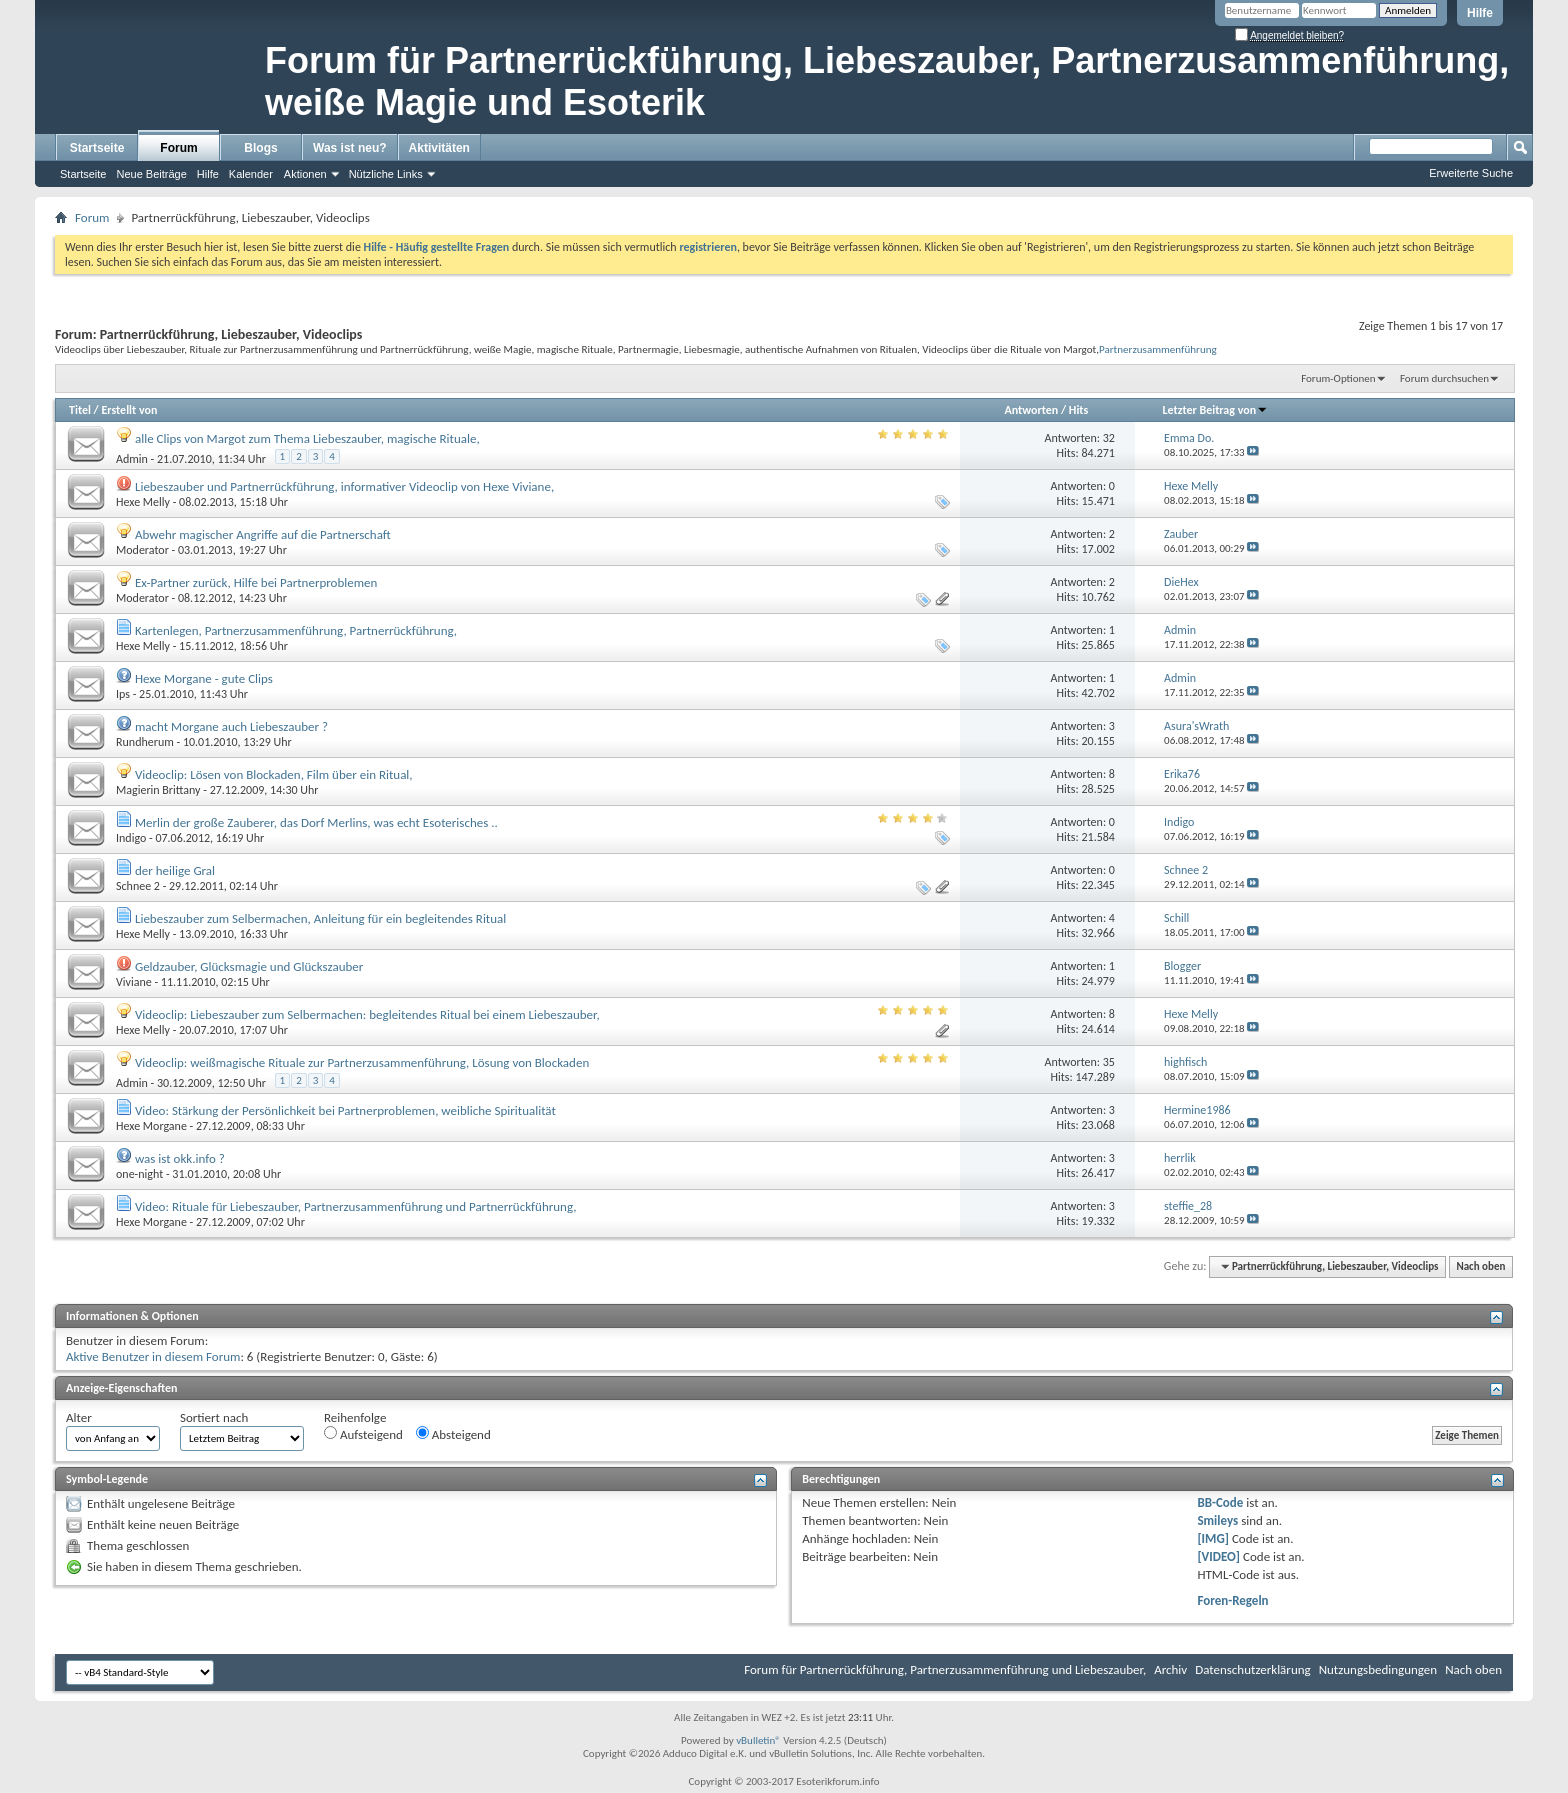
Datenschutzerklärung (1253, 1669)
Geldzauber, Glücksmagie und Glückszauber (249, 966)
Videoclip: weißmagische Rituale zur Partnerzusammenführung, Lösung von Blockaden (362, 1062)
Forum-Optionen (1338, 378)
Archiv (1170, 1669)
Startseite (97, 148)
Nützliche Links (386, 174)
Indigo (131, 838)
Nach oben (1480, 1266)
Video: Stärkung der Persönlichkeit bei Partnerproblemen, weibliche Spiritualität (345, 1110)
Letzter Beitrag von (1216, 410)
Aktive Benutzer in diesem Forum (153, 1356)
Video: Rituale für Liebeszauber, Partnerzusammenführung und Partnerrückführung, (355, 1206)
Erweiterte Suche (1471, 173)
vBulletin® (758, 1740)
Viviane (134, 982)
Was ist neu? (350, 148)
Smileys (1217, 1520)
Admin (132, 459)
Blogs (260, 148)
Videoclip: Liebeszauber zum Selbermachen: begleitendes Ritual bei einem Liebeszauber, (367, 1014)
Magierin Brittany (158, 790)
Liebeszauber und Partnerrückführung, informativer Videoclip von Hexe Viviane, (344, 486)
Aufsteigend (363, 1434)
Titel (80, 410)
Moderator (142, 550)
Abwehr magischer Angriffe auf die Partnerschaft (263, 534)
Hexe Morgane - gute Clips (204, 678)
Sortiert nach (214, 1417)
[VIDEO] (1218, 1556)
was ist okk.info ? (180, 1158)
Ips (123, 694)
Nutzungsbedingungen (1378, 1669)
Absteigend (453, 1434)
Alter (79, 1417)
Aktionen (305, 174)
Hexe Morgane (151, 1126)
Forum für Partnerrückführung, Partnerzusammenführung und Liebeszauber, (945, 1669)
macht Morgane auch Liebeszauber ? (231, 726)
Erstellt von (129, 410)
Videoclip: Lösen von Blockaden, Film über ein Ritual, (274, 774)
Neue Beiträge (151, 174)
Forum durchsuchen (1444, 378)
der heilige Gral (175, 870)
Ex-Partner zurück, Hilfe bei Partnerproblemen (256, 582)
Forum (178, 148)
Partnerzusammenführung (1158, 349)
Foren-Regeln (1232, 1600)
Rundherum (145, 742)
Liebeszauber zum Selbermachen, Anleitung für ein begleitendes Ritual (320, 918)
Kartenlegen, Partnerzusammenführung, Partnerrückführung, (296, 630)
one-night (139, 1174)
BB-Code (1220, 1502)
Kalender (251, 174)
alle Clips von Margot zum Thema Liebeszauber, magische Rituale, (307, 438)
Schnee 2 (138, 886)
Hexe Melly (143, 502)
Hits (1078, 410)
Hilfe (1480, 13)
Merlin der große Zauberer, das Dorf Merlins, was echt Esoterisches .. (316, 822)
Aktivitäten (439, 148)
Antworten (1031, 410)
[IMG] (1213, 1538)
